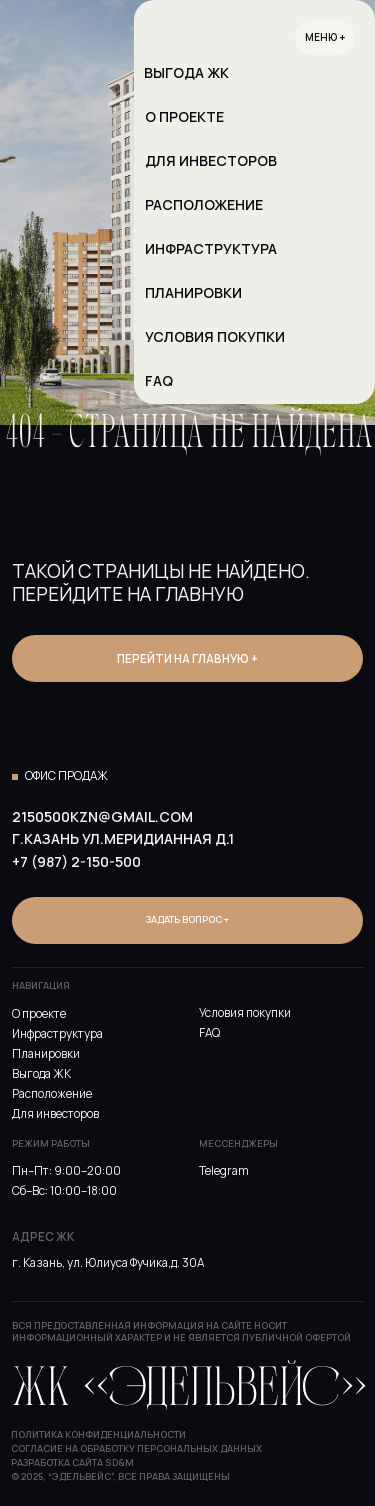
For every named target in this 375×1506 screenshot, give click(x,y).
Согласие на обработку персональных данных (136, 1448)
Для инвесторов (55, 1114)
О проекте (39, 1014)
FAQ (209, 1033)
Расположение (52, 1094)
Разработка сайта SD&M (72, 1462)
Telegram (224, 1171)
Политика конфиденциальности (98, 1434)
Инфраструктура (57, 1034)
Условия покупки (245, 1013)
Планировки (46, 1054)
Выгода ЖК (41, 1074)
